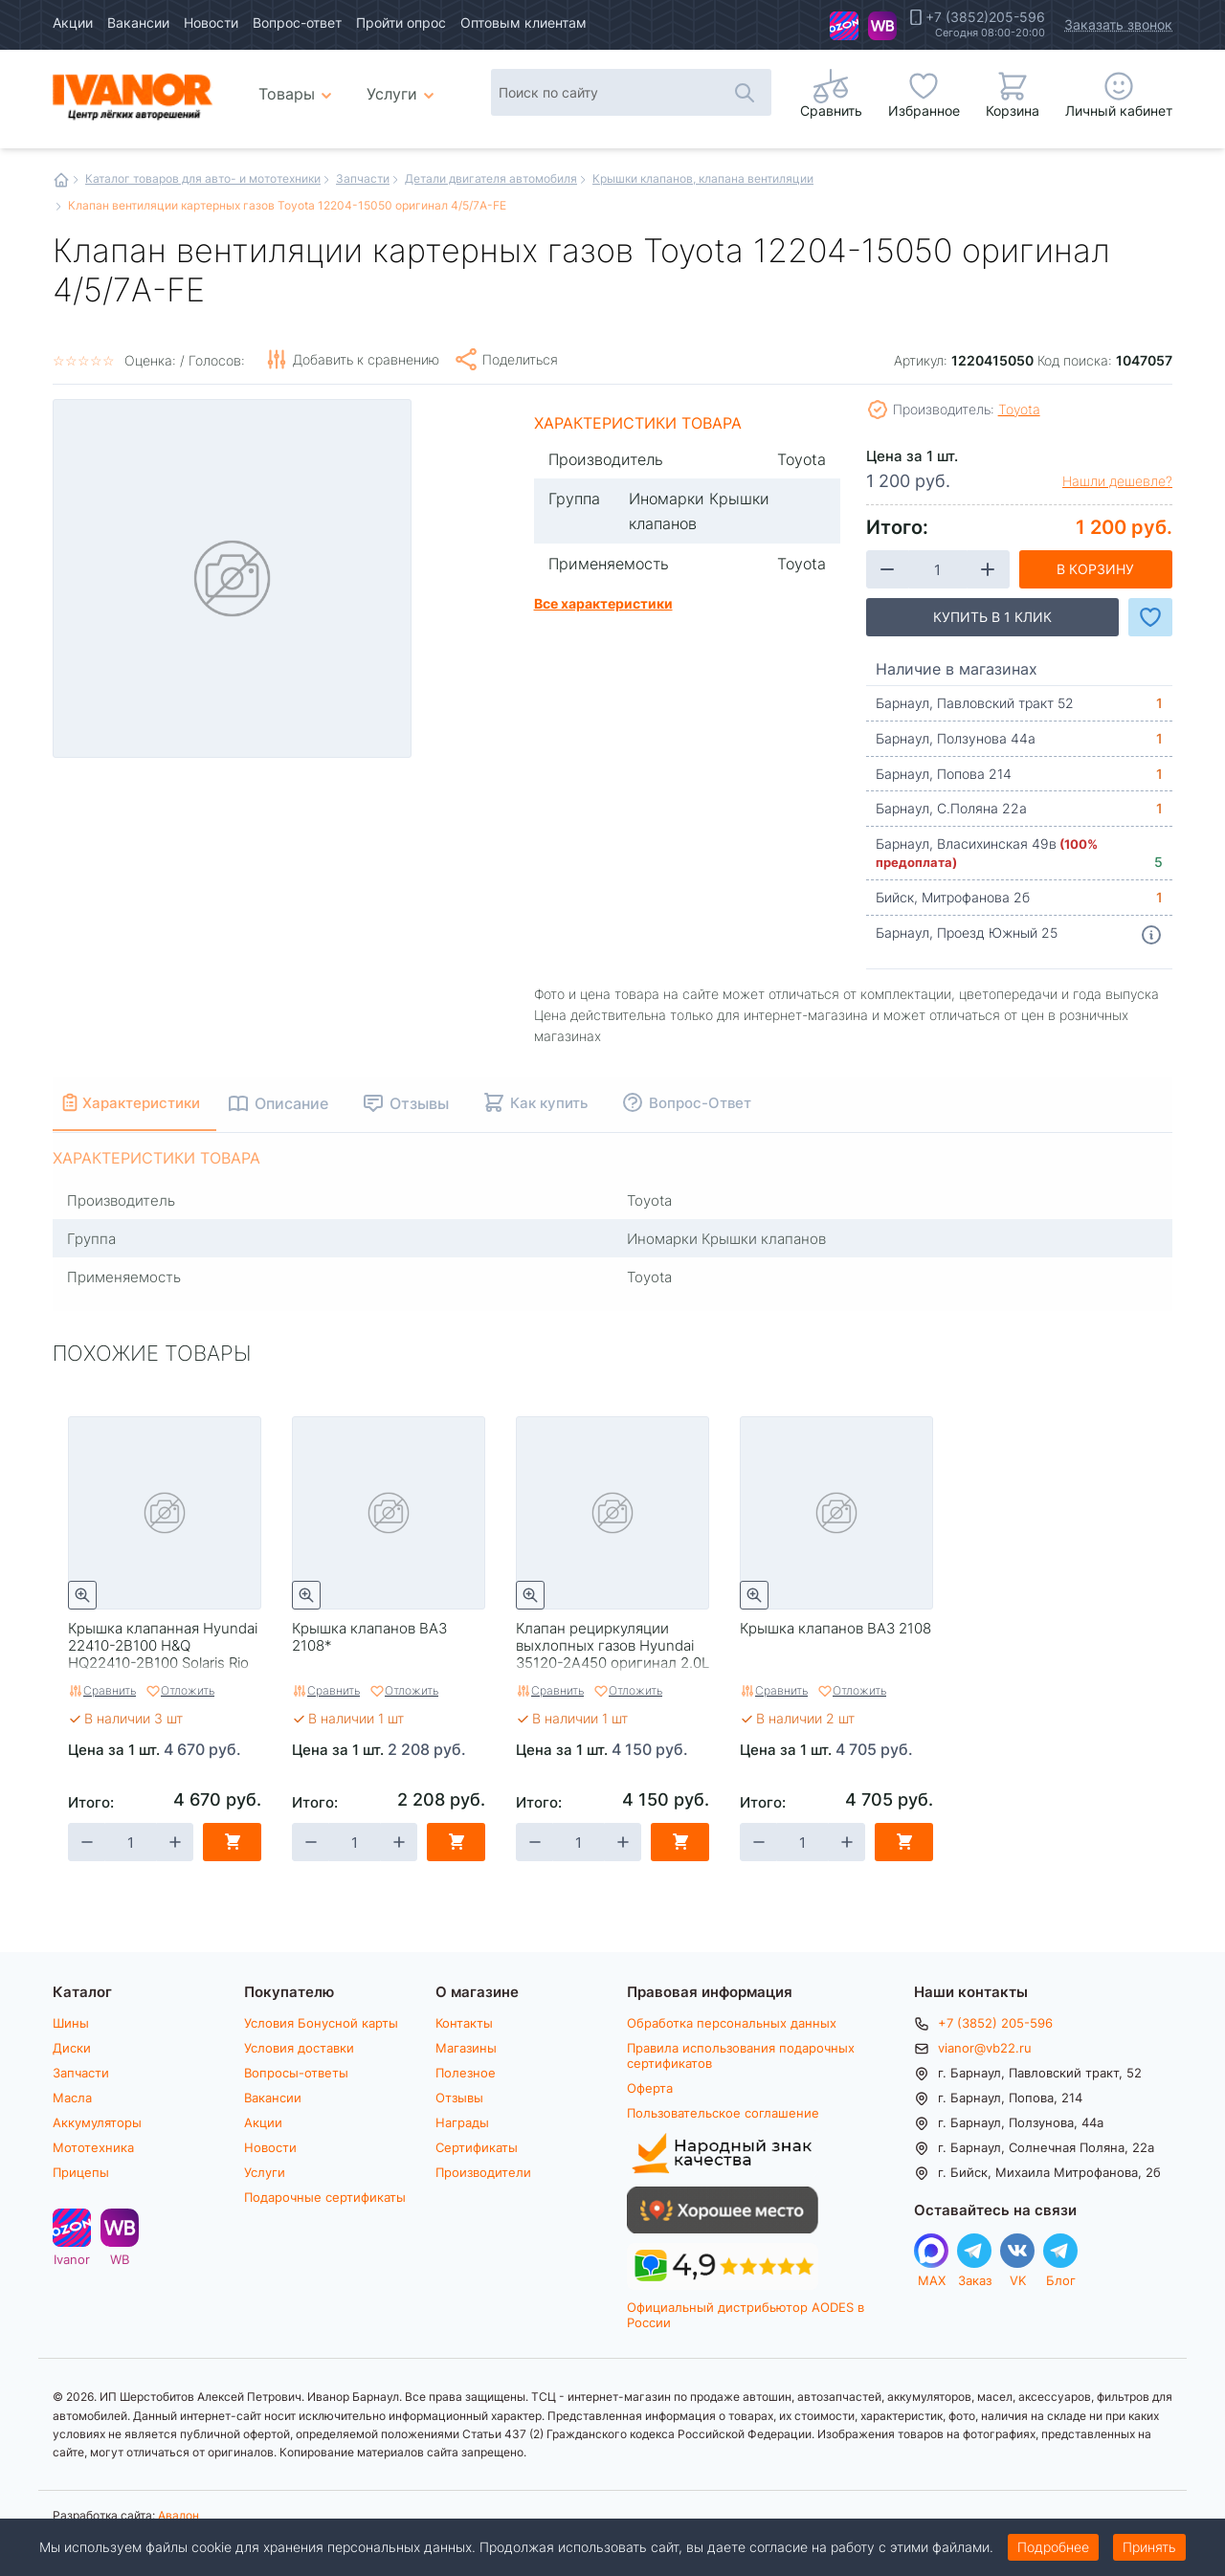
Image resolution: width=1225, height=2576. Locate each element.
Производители (483, 2172)
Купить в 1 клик (992, 617)
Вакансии (138, 22)
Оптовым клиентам (523, 22)
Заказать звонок (1118, 24)
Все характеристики (603, 602)
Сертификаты (476, 2147)
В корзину (1095, 569)
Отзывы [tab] (444, 1103)
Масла (72, 2097)
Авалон (178, 2514)
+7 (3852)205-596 (985, 17)
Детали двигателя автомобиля (491, 178)
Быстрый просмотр (82, 1595)
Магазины (466, 2047)
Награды (462, 2122)
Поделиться (520, 359)
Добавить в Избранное (1150, 617)
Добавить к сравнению (366, 359)
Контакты (464, 2023)
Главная (61, 180)
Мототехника (93, 2147)
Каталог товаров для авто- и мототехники (203, 178)
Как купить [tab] (573, 1102)
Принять (1149, 2547)
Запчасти (363, 178)
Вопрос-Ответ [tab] (725, 1102)
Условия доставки (299, 2047)
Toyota (1019, 409)
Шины (71, 2023)
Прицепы (81, 2172)
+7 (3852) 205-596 (995, 2023)
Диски (72, 2047)
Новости (211, 22)
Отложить (187, 1690)
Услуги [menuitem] (392, 93)
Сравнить (109, 1690)
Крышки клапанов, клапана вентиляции (702, 178)
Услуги (264, 2172)
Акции (73, 22)
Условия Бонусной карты (321, 2023)
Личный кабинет (1118, 110)
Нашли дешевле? (1117, 481)
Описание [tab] (316, 1103)
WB (882, 26)
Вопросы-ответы (296, 2072)
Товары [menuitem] (298, 86)
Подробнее (1053, 2547)
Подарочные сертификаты (325, 2197)
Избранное (924, 110)
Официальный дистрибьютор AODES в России (745, 2314)
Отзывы (459, 2097)
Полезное (465, 2072)
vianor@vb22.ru (985, 2047)
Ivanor (844, 26)
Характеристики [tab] (154, 1103)
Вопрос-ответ (297, 22)
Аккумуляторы (97, 2122)
